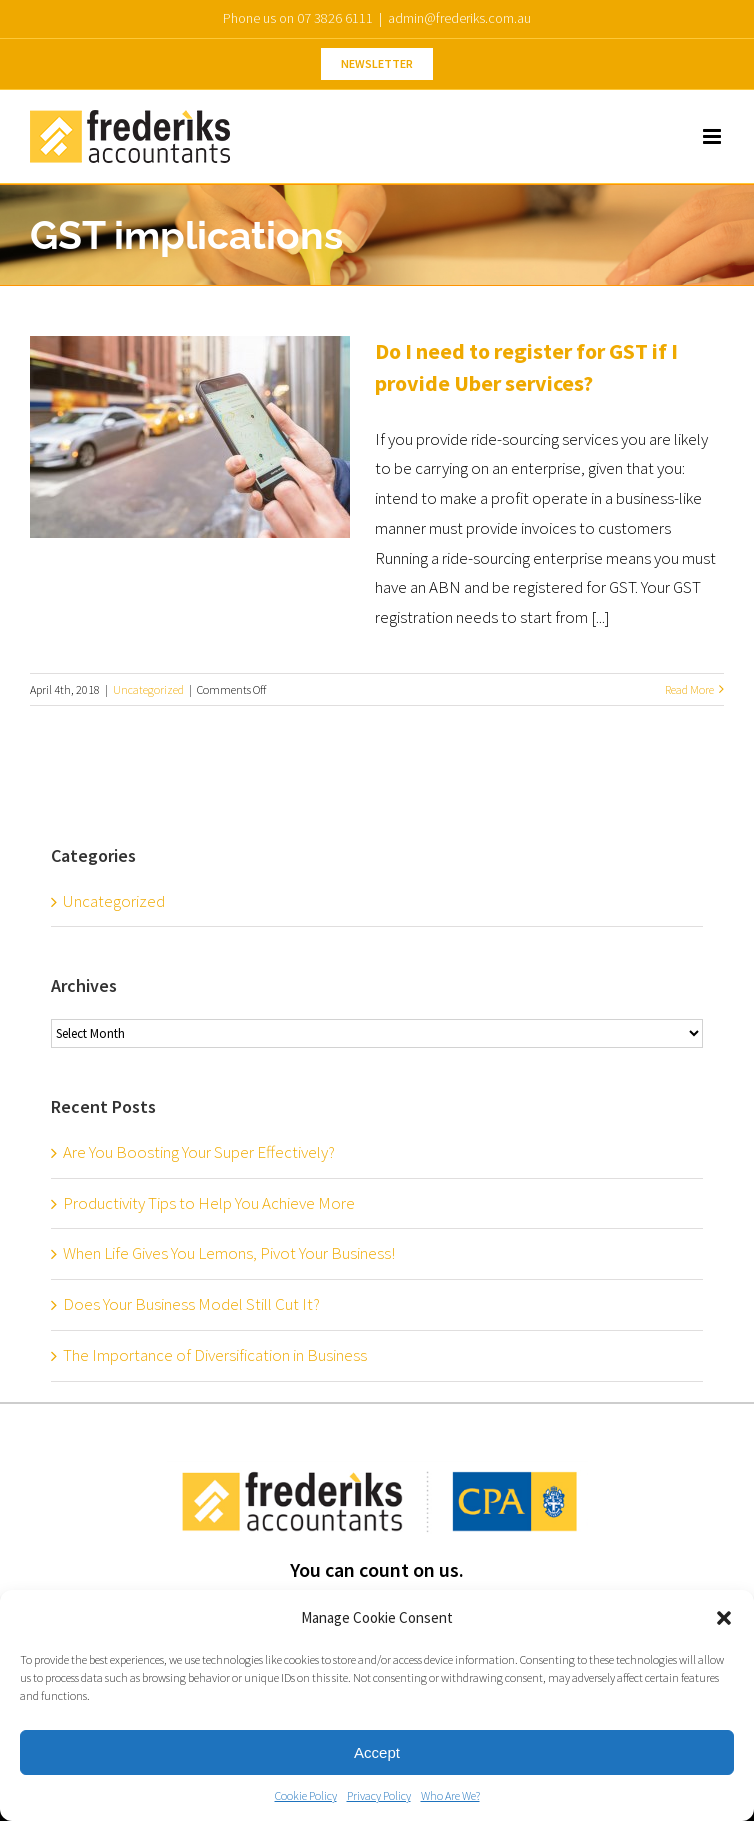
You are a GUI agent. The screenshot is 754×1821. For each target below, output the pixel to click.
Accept (377, 1752)
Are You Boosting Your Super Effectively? (199, 1152)
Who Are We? (450, 1795)
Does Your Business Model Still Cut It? (191, 1304)
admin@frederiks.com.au (459, 18)
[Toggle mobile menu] (713, 136)
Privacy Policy (379, 1795)
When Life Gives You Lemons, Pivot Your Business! (229, 1253)
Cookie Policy (306, 1795)
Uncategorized (148, 689)
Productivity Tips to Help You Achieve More (209, 1203)
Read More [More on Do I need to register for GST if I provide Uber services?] (689, 689)
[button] (724, 1618)
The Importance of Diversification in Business (215, 1355)
